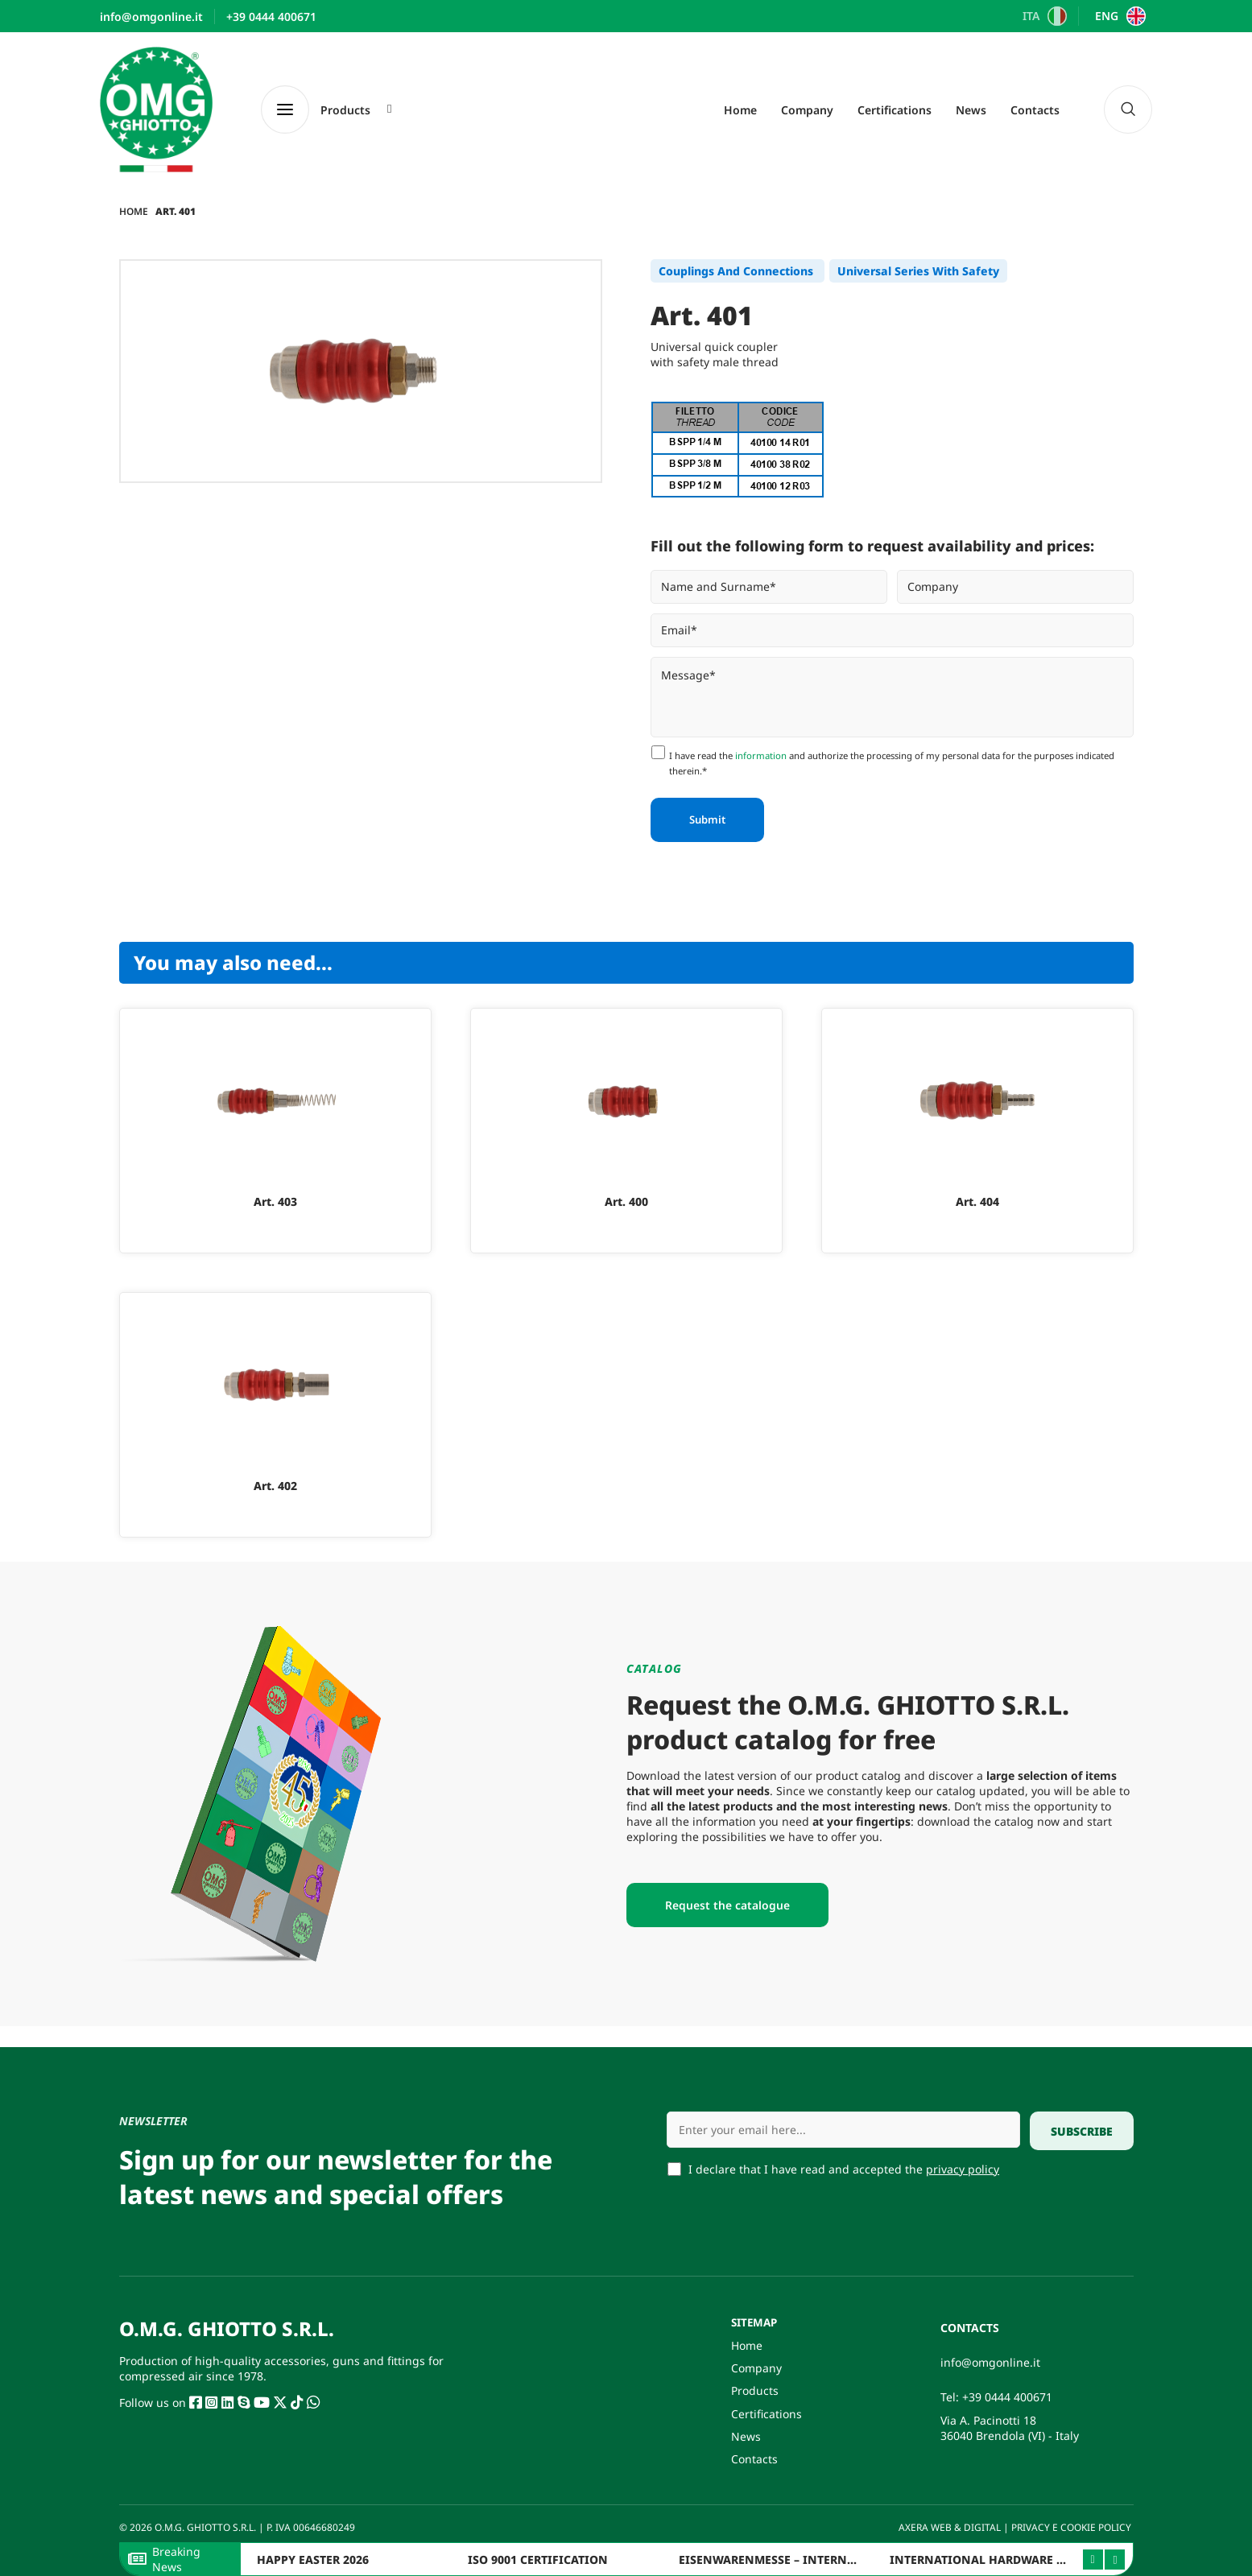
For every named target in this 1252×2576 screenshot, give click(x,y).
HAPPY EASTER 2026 (313, 2559)
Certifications (894, 110)
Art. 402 (275, 1485)
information (761, 755)
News (971, 110)
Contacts (1035, 110)
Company (807, 110)
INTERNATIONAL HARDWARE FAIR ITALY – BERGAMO (1038, 2559)
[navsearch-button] (1128, 109)
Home (740, 110)
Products (755, 2388)
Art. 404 (977, 1201)
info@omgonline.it (990, 2357)
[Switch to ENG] (1118, 16)
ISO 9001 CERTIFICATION (538, 2559)
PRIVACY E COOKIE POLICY (1072, 2527)
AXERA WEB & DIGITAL (948, 2527)
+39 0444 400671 (1007, 2392)
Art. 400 (626, 1201)
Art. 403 (275, 1201)
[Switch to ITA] (1043, 16)
